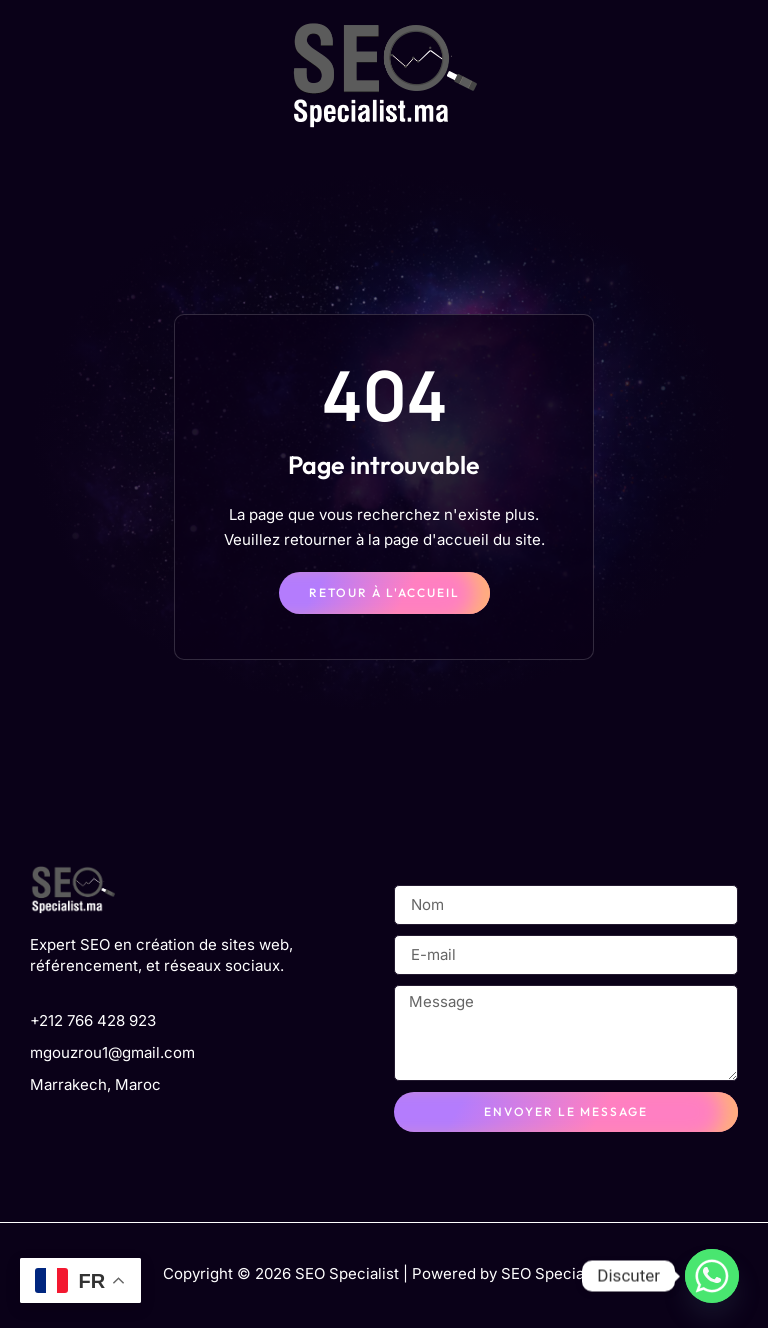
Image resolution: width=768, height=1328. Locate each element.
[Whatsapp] (712, 1276)
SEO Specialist (553, 1273)
